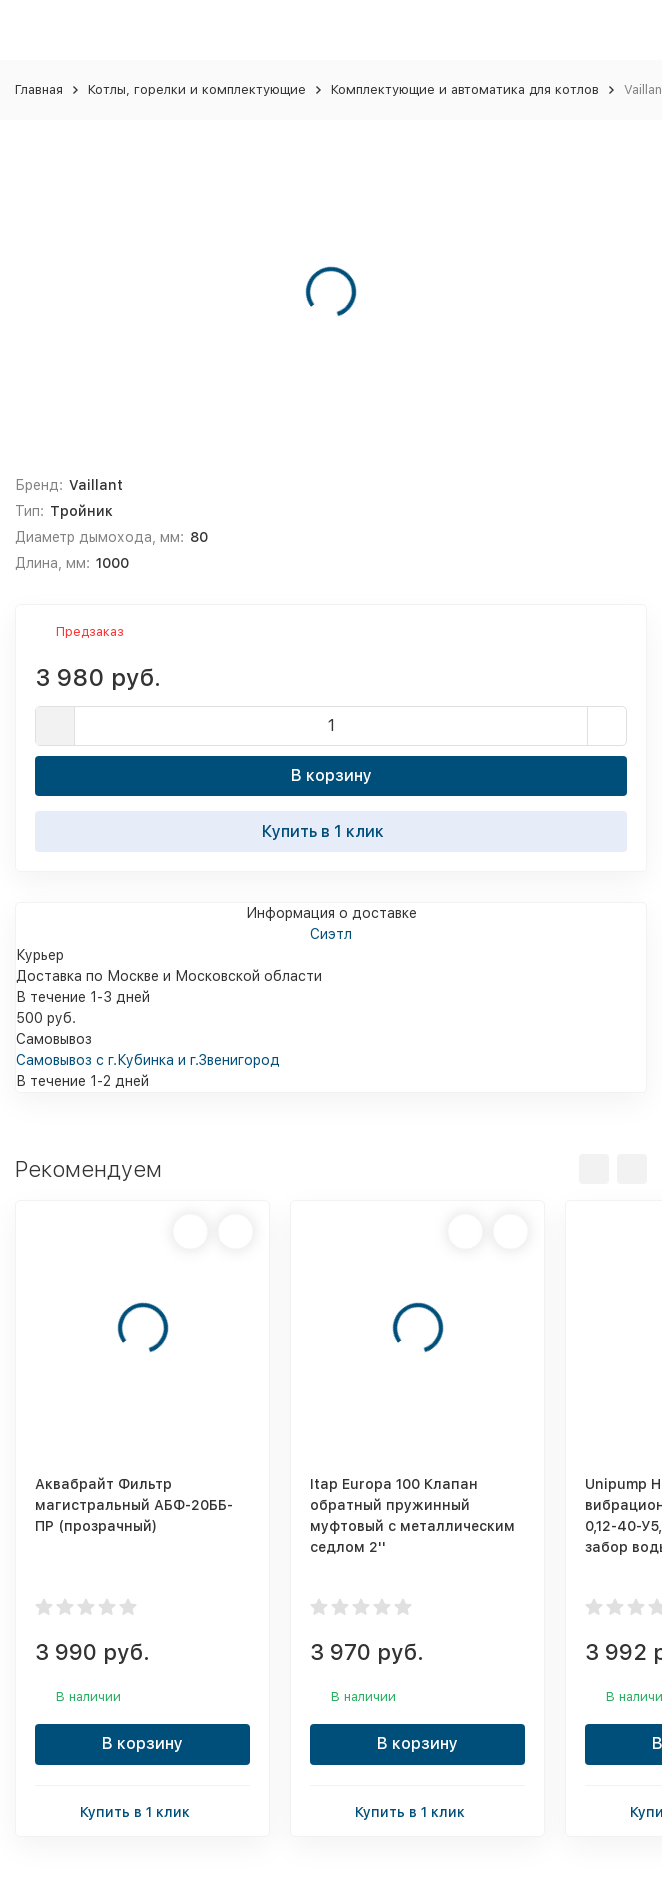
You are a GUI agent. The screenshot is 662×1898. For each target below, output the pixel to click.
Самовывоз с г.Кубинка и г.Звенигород (148, 1060)
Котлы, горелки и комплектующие (197, 89)
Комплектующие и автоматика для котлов (465, 89)
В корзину (331, 775)
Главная (39, 89)
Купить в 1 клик (331, 831)
